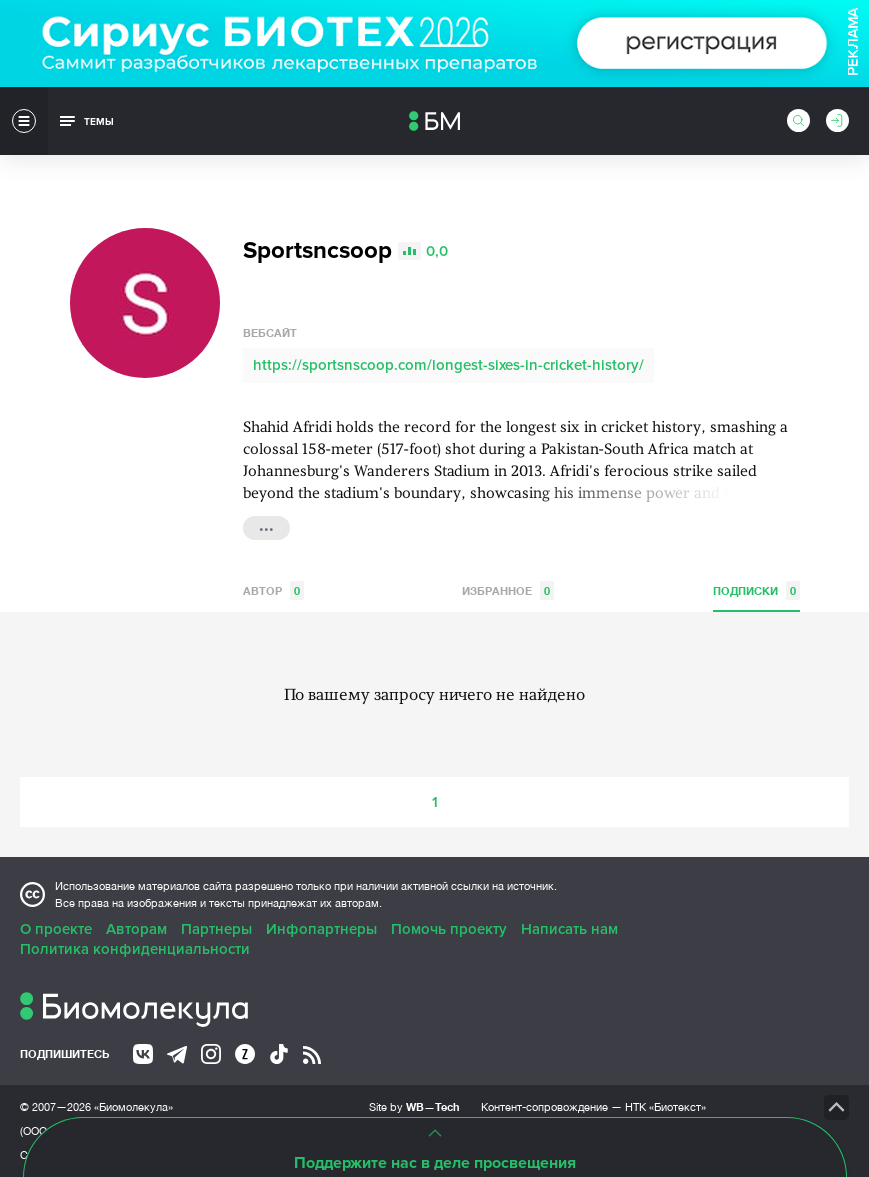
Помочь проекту (449, 929)
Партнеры (216, 929)
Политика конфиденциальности (135, 949)
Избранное (508, 590)
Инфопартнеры (321, 929)
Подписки (756, 590)
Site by (414, 1106)
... (266, 526)
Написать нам (569, 929)
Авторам (136, 929)
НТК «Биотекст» (665, 1107)
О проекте (56, 929)
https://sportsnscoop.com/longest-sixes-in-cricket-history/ (448, 365)
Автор (273, 590)
